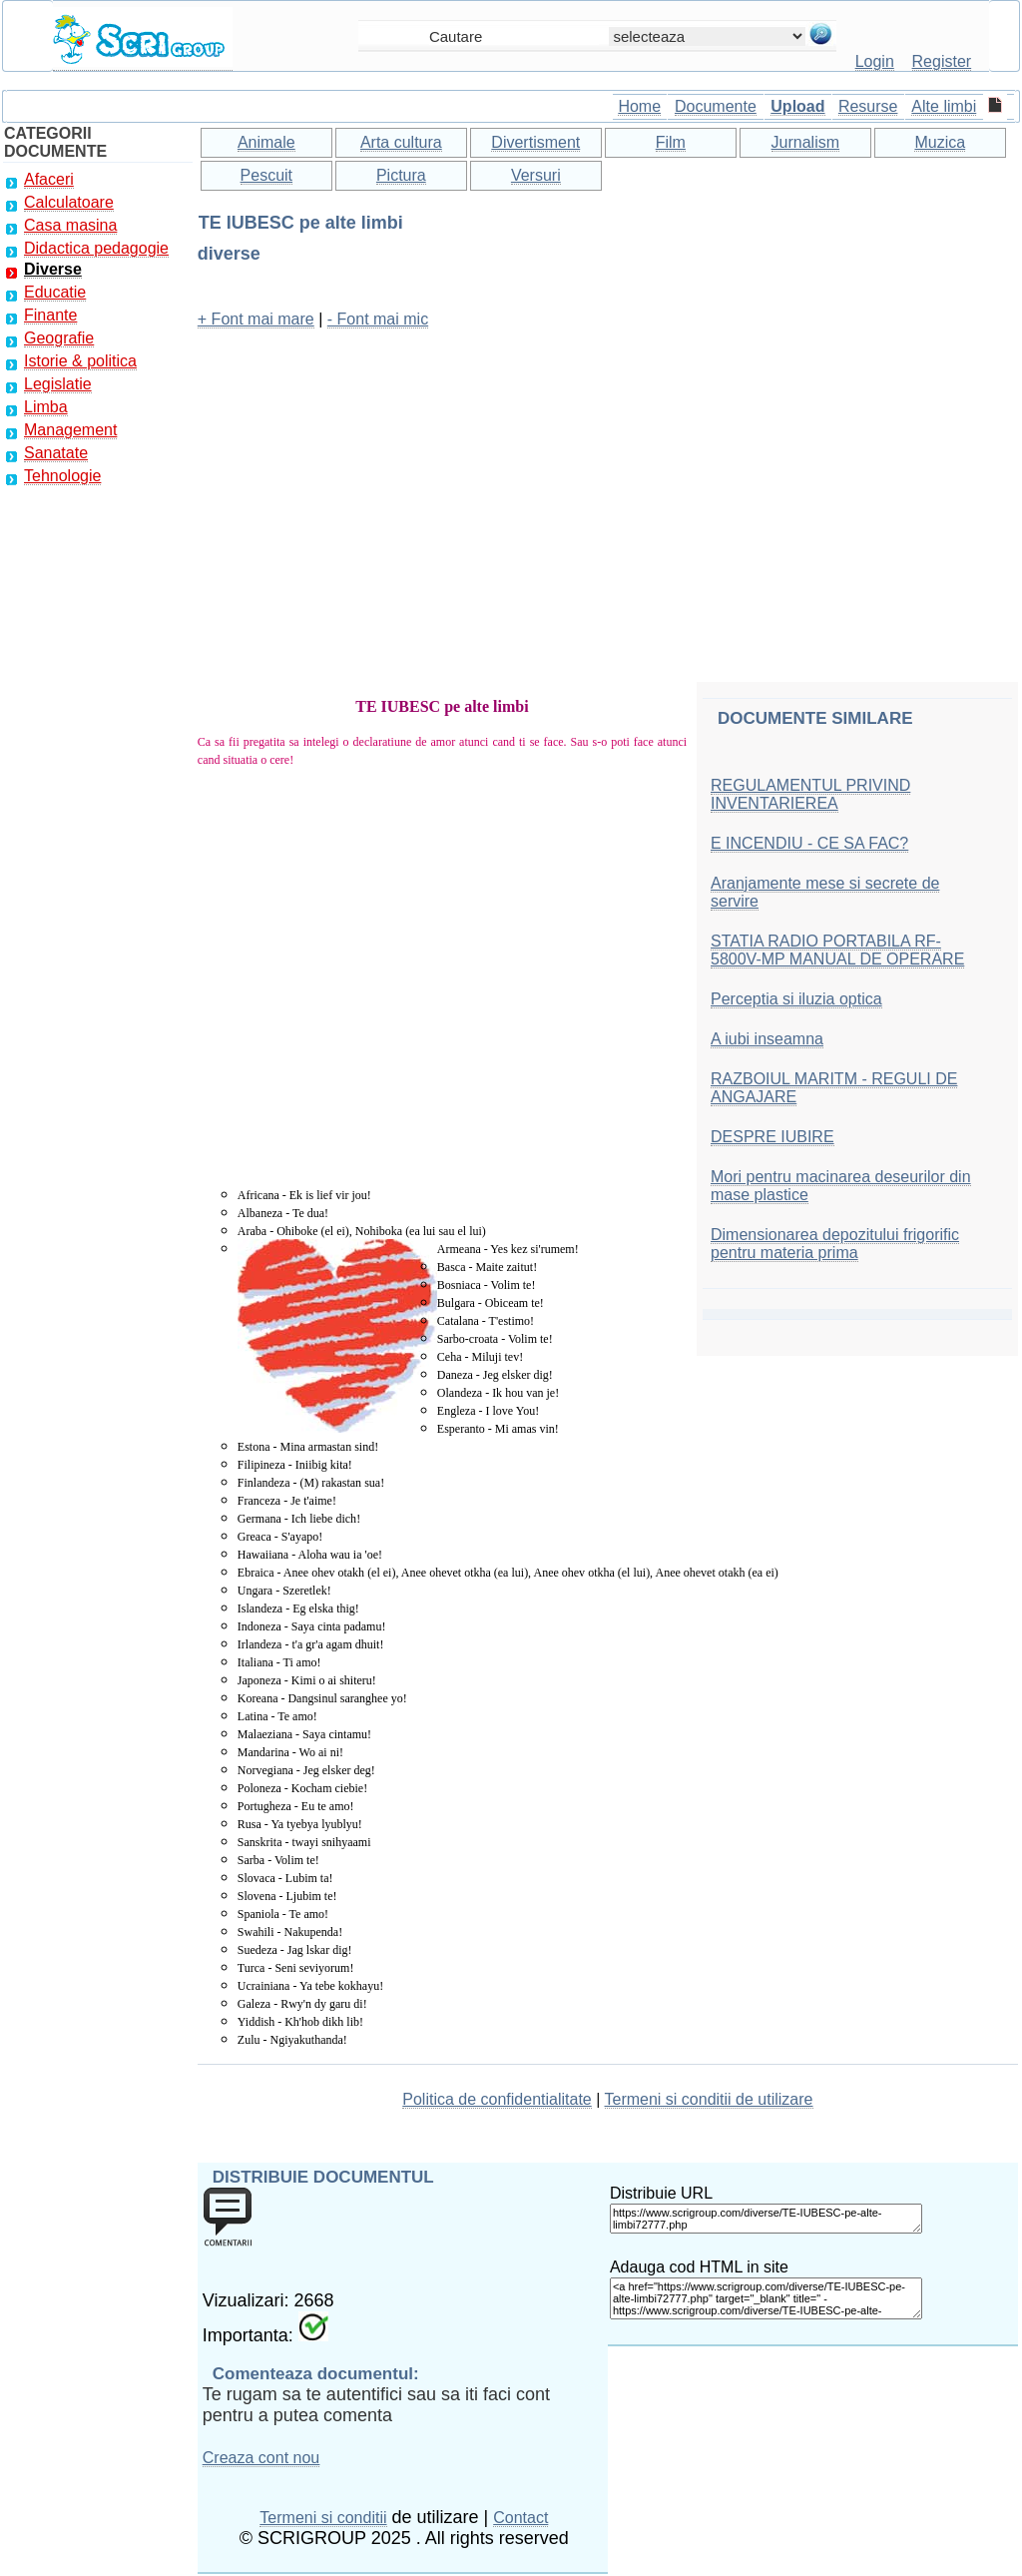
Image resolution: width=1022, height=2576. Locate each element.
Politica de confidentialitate (496, 2099)
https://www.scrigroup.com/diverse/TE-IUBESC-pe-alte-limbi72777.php (766, 2219)
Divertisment (535, 142)
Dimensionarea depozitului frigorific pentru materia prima (835, 1243)
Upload (797, 106)
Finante (50, 315)
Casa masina (70, 225)
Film (671, 142)
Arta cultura (401, 142)
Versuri (536, 175)
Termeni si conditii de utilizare (709, 2099)
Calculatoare (69, 202)
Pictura (401, 175)
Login (874, 61)
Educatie (55, 292)
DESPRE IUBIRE (772, 1136)
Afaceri (49, 179)
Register (942, 61)
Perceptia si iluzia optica (796, 998)
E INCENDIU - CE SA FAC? (809, 843)
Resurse (868, 106)
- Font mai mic (377, 319)
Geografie (59, 337)
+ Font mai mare (256, 319)
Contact (520, 2517)
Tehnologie (62, 475)
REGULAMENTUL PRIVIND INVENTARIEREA (810, 794)
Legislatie (58, 383)
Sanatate (56, 452)
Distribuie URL (661, 2193)
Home (639, 106)
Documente (716, 106)
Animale (266, 142)
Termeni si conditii (322, 2517)
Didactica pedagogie (96, 248)
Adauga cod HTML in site (699, 2266)
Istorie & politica (80, 360)
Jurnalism (805, 142)
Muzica (939, 142)
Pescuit (266, 175)
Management (70, 429)
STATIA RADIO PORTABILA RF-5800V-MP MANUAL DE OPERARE (837, 950)
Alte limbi (943, 106)
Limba (46, 406)
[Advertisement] (608, 486)
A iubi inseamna (767, 1038)
